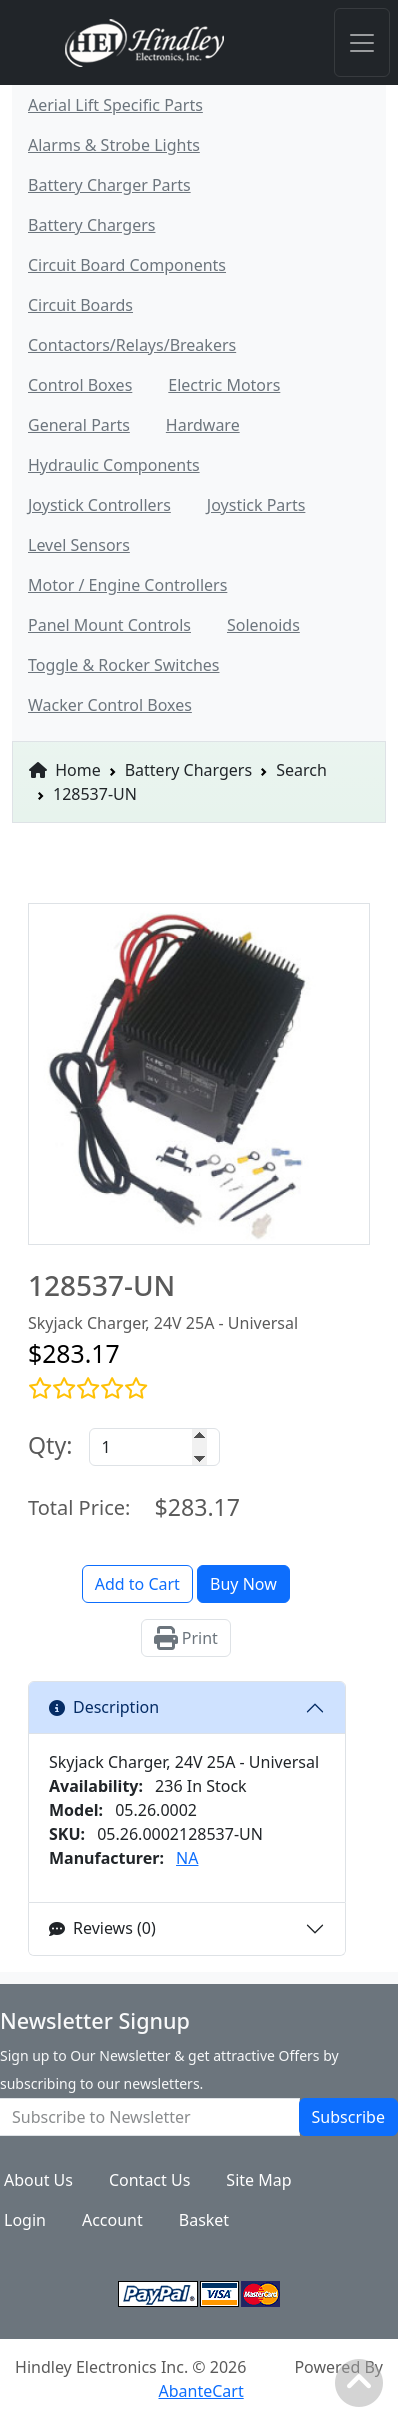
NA (187, 1858)
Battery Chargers (188, 770)
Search (301, 770)
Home (65, 770)
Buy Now (243, 1584)
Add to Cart (137, 1584)
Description (104, 1707)
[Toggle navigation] (362, 42)
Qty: (50, 1445)
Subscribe (348, 2117)
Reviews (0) (102, 1928)
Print (186, 1638)
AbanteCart (200, 2391)
